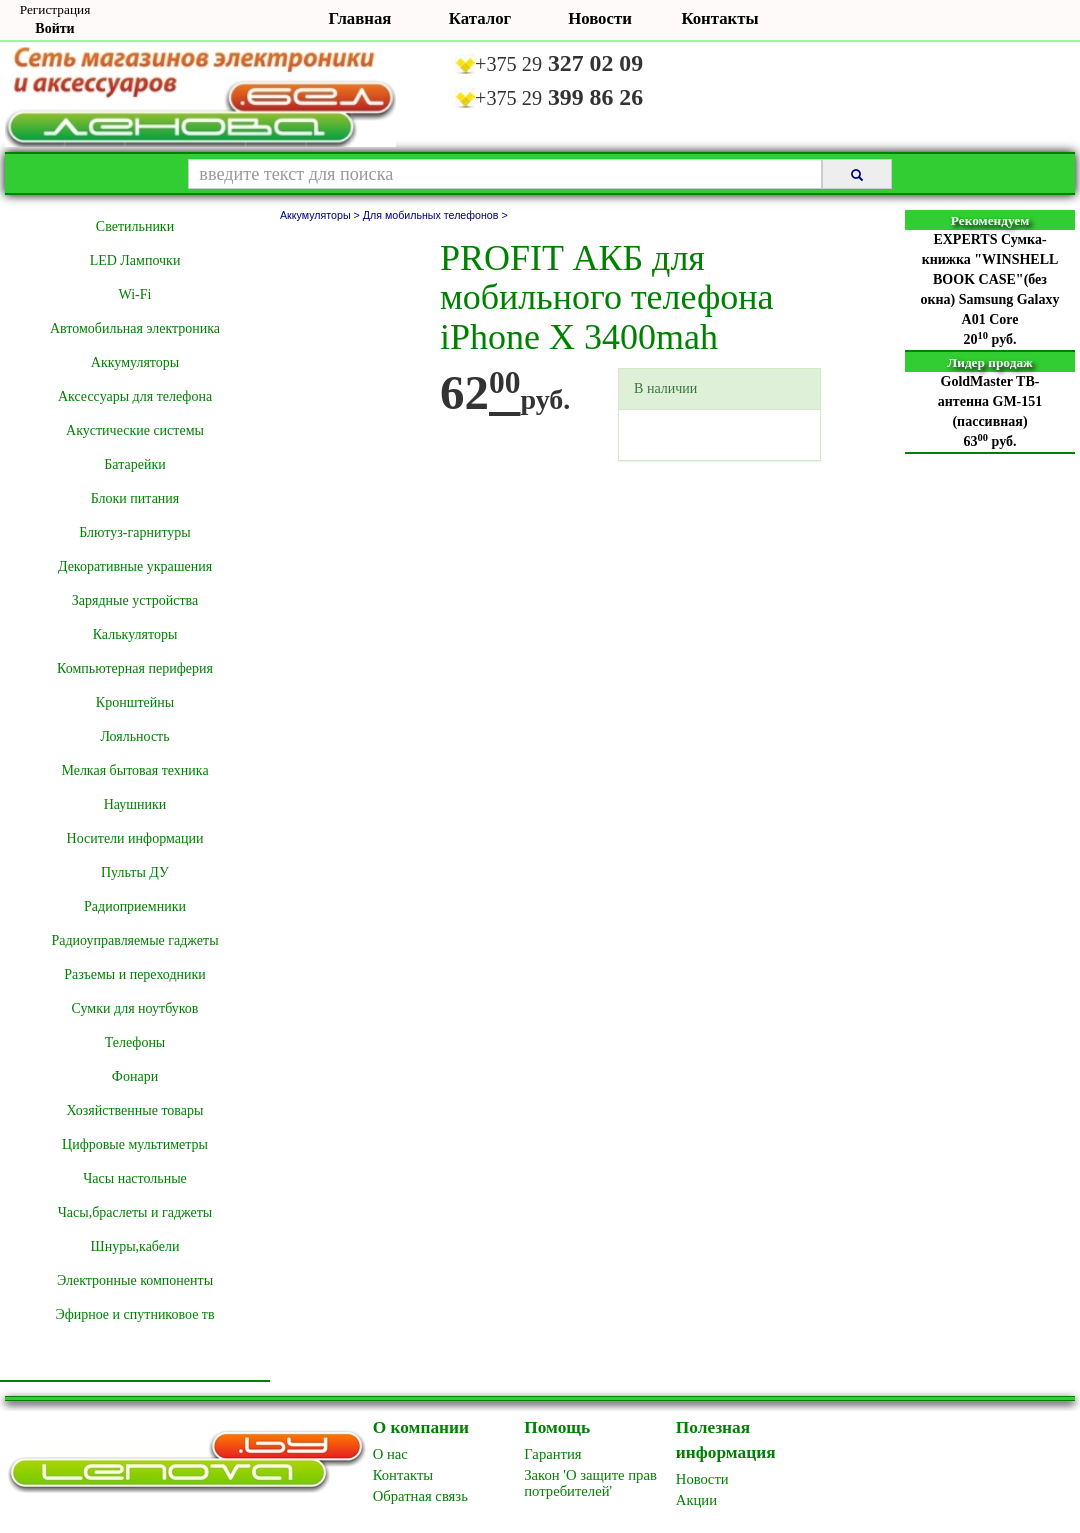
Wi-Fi (135, 294)
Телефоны (135, 1042)
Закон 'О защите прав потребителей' (590, 1483)
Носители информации (135, 838)
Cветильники (135, 226)
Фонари (135, 1076)
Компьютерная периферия (135, 668)
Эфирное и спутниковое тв (134, 1314)
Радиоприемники (135, 906)
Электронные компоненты (135, 1280)
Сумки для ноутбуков (135, 1008)
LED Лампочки (135, 260)
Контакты (719, 18)
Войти (54, 28)
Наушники (135, 804)
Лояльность (134, 736)
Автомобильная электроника (135, 328)
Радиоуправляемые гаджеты (134, 940)
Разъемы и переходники (135, 974)
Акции (696, 1500)
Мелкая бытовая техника (134, 770)
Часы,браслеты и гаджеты (135, 1212)
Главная (360, 18)
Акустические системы (135, 430)
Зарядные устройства (135, 600)
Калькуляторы (135, 634)
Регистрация (55, 9)
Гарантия (552, 1454)
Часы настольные (135, 1178)
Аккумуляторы (135, 362)
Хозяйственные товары (135, 1110)
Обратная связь (420, 1496)
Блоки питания (135, 498)
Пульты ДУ (135, 872)
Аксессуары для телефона (135, 396)
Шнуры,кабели (135, 1246)
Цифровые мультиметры (135, 1144)
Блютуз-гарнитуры (135, 532)
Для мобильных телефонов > (435, 215)
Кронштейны (135, 702)
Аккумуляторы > (321, 215)
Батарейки (134, 464)
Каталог (480, 18)
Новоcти (702, 1479)
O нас (390, 1454)
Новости (600, 18)
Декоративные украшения (135, 566)
